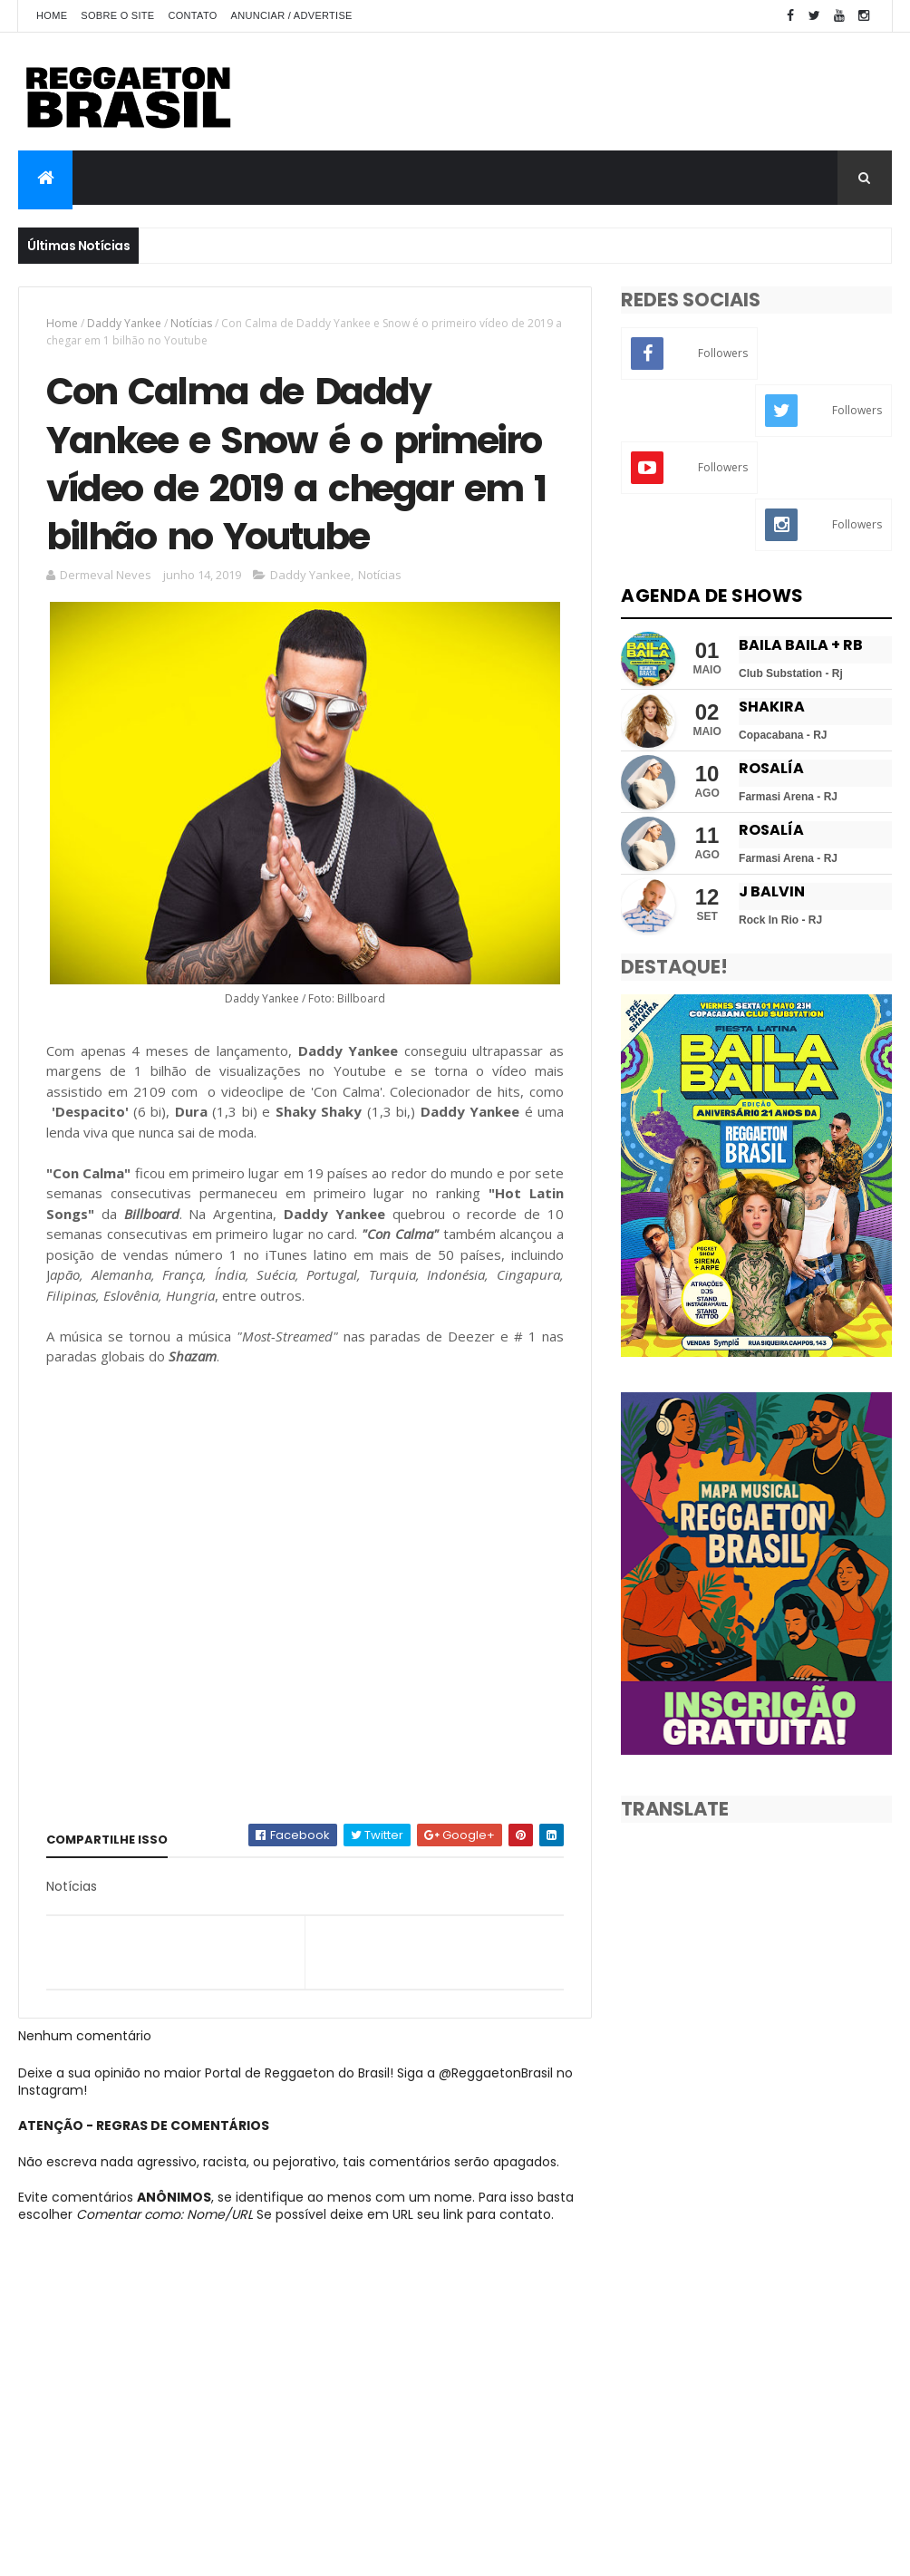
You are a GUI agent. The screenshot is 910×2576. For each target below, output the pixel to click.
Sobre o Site (117, 15)
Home (51, 15)
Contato (193, 15)
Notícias (191, 323)
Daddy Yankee (124, 323)
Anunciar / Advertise (292, 15)
